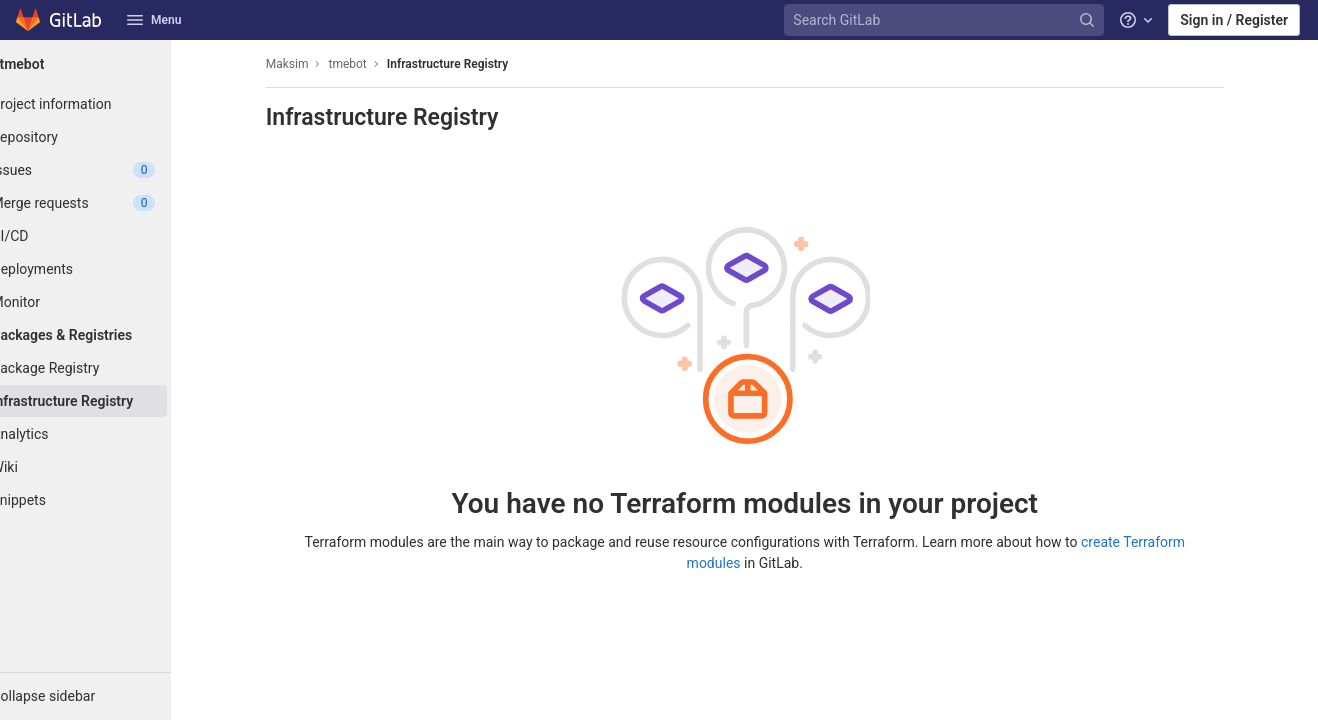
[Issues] (110, 170)
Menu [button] (154, 20)
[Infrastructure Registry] (110, 401)
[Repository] (110, 137)
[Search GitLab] (946, 20)
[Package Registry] (110, 368)
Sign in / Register (1234, 20)
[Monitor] (110, 302)
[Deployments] (110, 269)
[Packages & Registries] (110, 335)
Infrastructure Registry (471, 64)
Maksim (311, 64)
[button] (110, 696)
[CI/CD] (110, 236)
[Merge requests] (110, 203)
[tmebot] (110, 64)
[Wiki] (110, 467)
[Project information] (110, 104)
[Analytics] (110, 434)
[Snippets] (110, 500)
